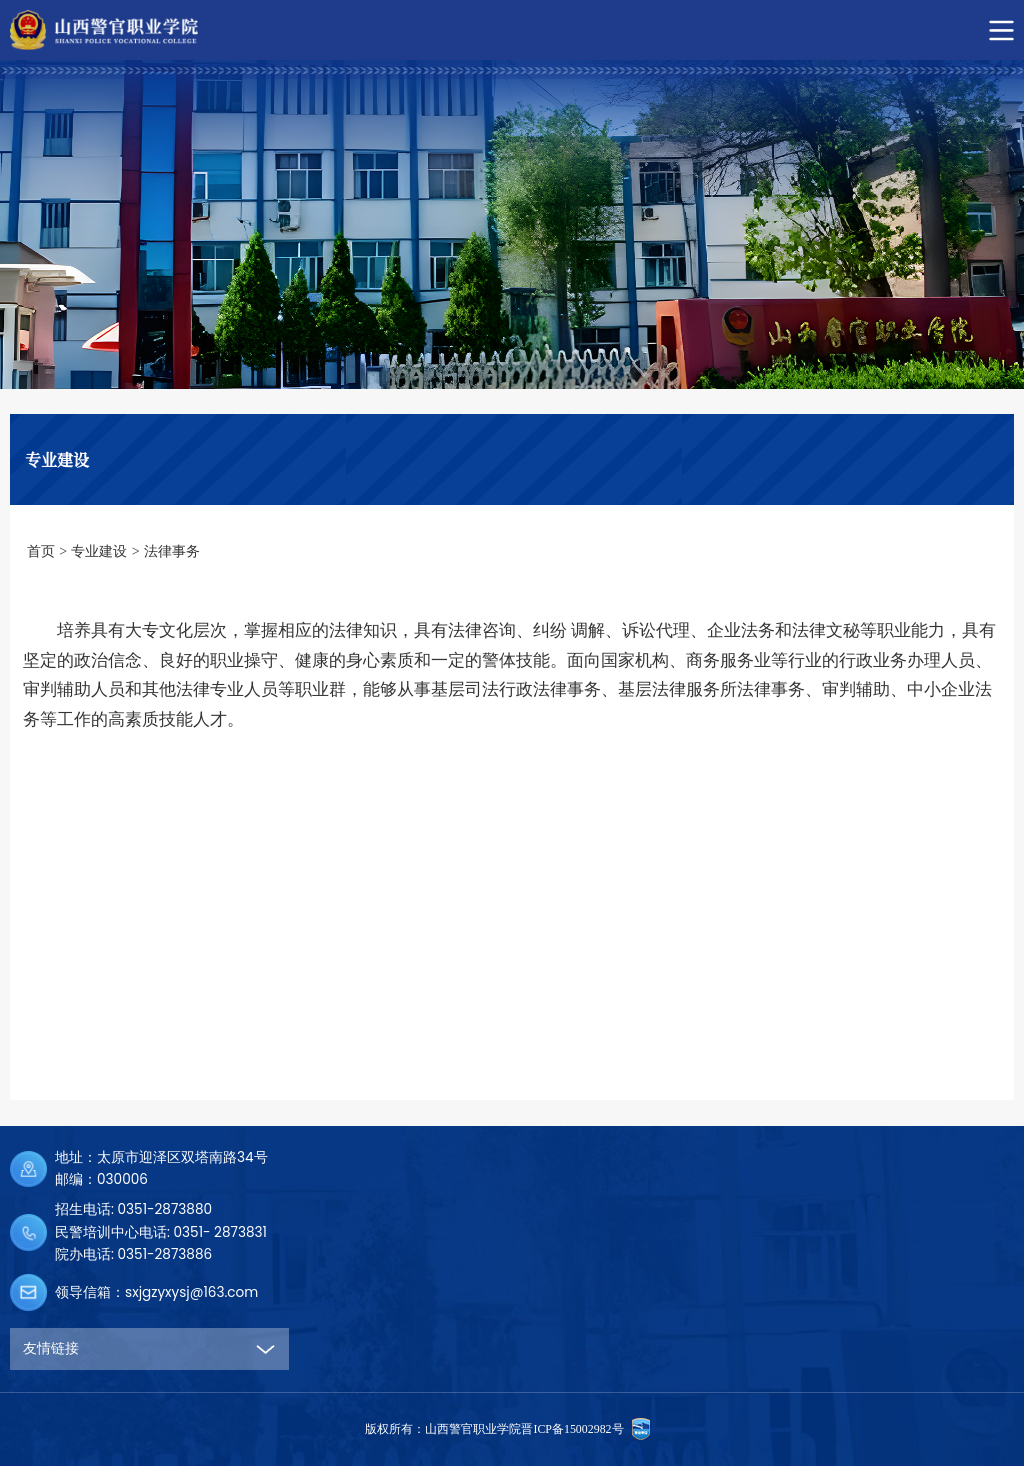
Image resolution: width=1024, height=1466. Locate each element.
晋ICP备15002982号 (572, 1429)
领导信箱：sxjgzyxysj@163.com (156, 1292)
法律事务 (172, 551)
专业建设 (99, 551)
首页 (41, 551)
